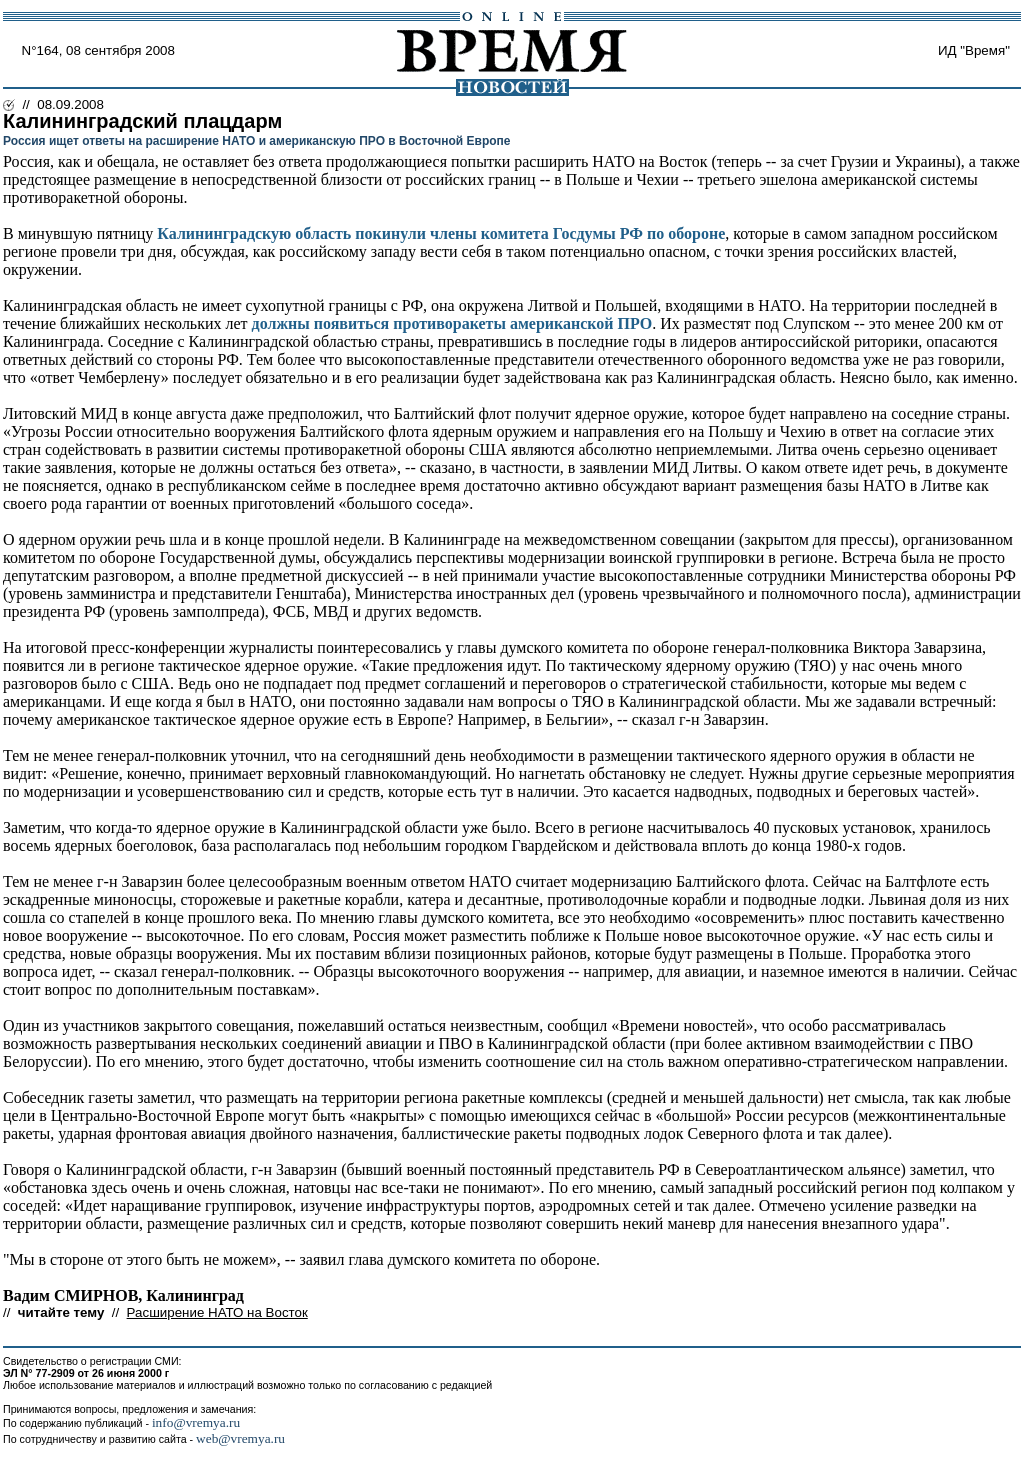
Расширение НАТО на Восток (217, 1312)
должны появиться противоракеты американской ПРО (452, 323)
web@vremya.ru (240, 1438)
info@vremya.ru (196, 1422)
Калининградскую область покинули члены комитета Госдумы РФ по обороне (441, 233)
